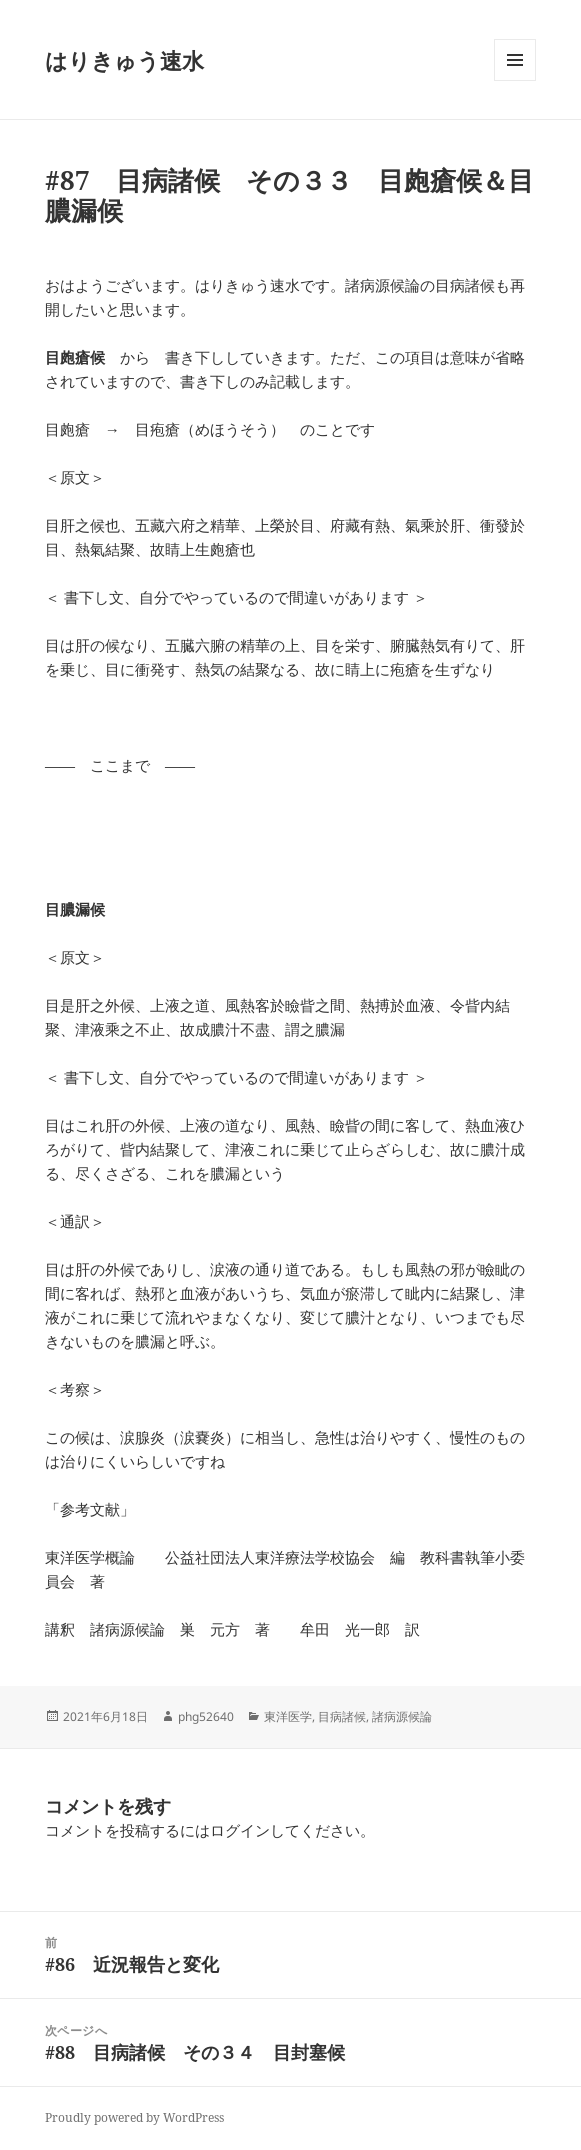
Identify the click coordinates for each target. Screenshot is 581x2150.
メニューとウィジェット (515, 80)
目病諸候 (342, 1716)
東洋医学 (288, 1716)
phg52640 (206, 1716)
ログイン (240, 1830)
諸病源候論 (402, 1716)
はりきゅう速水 (124, 60)
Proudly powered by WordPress (134, 2117)
